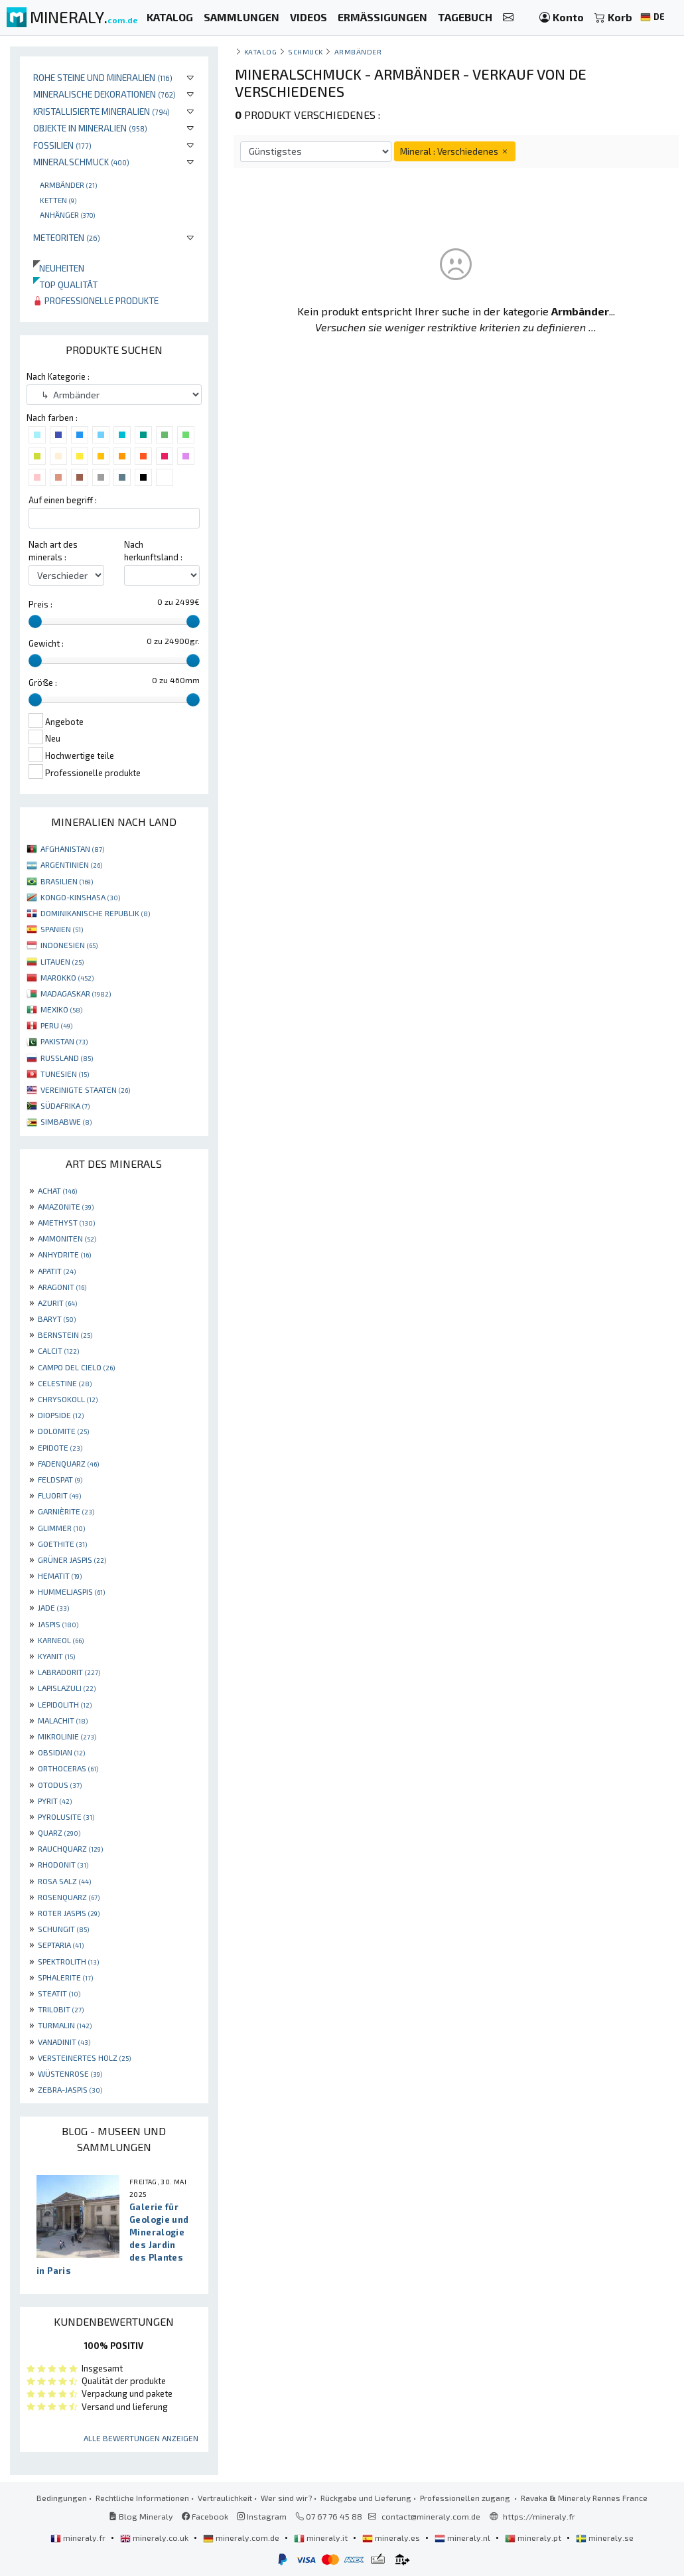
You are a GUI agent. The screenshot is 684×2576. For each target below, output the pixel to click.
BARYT (57, 1318)
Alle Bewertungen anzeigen (141, 2438)
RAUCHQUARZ (70, 1848)
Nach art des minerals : (53, 550)
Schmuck (305, 51)
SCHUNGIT (63, 1928)
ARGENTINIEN (71, 864)
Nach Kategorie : (58, 376)
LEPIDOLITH (65, 1704)
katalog (260, 51)
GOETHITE (62, 1543)
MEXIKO (61, 1009)
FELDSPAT (60, 1479)
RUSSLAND (66, 1057)
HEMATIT (60, 1575)
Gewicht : (46, 643)
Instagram (262, 2516)
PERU (56, 1025)
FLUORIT (59, 1495)
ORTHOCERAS (68, 1768)
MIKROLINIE (67, 1736)
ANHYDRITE (64, 1254)
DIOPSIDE (61, 1414)
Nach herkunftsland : (153, 550)
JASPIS (58, 1624)
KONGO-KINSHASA (80, 897)
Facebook (205, 2516)
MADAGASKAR (75, 993)
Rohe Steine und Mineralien (102, 77)
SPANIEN (61, 928)
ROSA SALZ (64, 1881)
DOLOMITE (63, 1430)
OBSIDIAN (61, 1752)
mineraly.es (392, 2537)
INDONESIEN (69, 944)
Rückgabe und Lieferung (365, 2497)
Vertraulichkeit (225, 2497)
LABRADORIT (69, 1671)
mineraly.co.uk (155, 2537)
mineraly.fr (78, 2537)
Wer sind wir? (286, 2497)
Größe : (43, 682)
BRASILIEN (66, 881)
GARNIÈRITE (66, 1511)
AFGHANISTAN (72, 848)
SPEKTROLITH (68, 1961)
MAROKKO (67, 977)
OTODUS (60, 1784)
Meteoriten (66, 237)
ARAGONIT (62, 1286)
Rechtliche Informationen (142, 2497)
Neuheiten (58, 268)
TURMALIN (65, 2025)
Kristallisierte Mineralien (101, 111)
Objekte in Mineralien (90, 127)
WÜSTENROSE (70, 2073)
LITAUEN (62, 961)
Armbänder (68, 184)
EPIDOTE (60, 1447)
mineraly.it (322, 2537)
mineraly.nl (463, 2537)
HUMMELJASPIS (71, 1591)
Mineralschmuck (81, 161)
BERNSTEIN (65, 1334)
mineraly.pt (534, 2537)
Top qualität (65, 284)
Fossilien (62, 145)
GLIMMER (61, 1527)
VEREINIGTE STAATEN (85, 1089)
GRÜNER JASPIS (72, 1559)
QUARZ (59, 1832)
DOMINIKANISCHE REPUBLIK (95, 913)
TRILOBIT (61, 2009)
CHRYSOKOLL (68, 1399)
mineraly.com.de (242, 2537)
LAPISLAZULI (67, 1687)
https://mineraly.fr (539, 2516)
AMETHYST (66, 1222)
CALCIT (58, 1350)
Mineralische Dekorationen (104, 94)
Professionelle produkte (96, 300)
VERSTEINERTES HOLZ (84, 2057)
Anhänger (67, 214)
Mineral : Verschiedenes (455, 151)
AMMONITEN (67, 1238)
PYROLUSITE (66, 1816)
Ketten (58, 199)
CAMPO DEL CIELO (76, 1367)
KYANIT (56, 1655)
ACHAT (57, 1190)
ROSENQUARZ (69, 1896)
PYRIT (55, 1800)
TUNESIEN (64, 1073)
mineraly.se (605, 2537)
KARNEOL (61, 1640)
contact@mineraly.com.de (430, 2516)
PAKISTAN (64, 1041)
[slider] (35, 621)
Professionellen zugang (466, 2497)
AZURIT (57, 1302)
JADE (53, 1607)
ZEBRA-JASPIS (70, 2089)
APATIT (57, 1270)
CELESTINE (65, 1383)
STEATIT (59, 1993)
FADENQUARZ (68, 1463)
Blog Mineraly (141, 2516)
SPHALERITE (65, 1977)
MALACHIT (63, 1720)
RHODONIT (63, 1864)
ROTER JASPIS (69, 1912)
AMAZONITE (66, 1206)
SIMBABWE (66, 1121)
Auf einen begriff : (63, 500)
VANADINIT (64, 2041)
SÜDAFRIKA (65, 1105)
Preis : (40, 604)
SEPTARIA (61, 1944)
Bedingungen (61, 2497)
